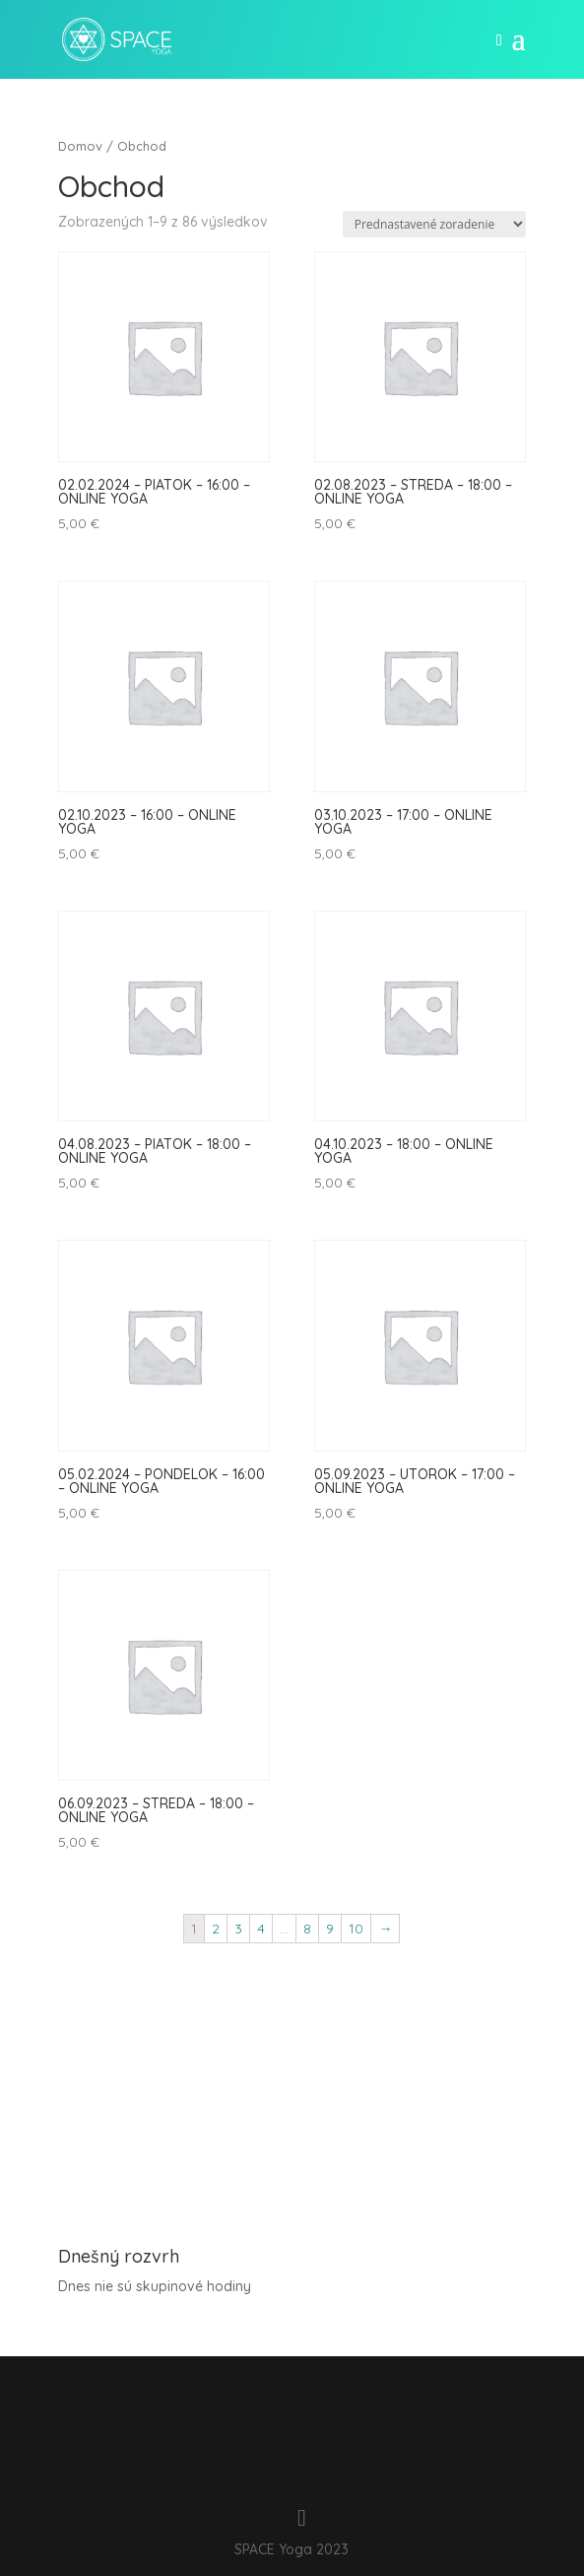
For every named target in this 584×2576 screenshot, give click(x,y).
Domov (80, 146)
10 (356, 1928)
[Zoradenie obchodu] (434, 224)
